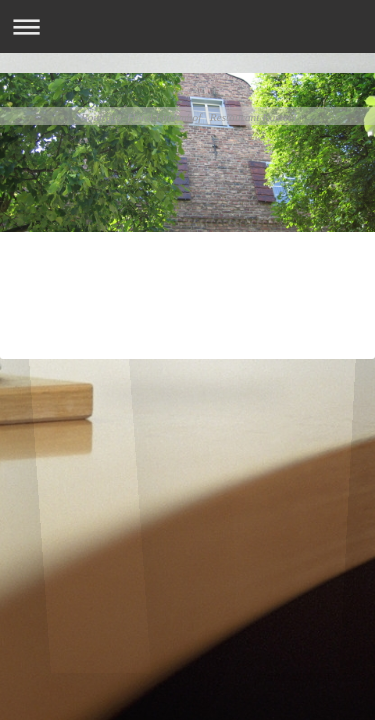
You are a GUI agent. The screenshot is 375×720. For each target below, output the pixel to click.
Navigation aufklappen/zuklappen (187, 26)
